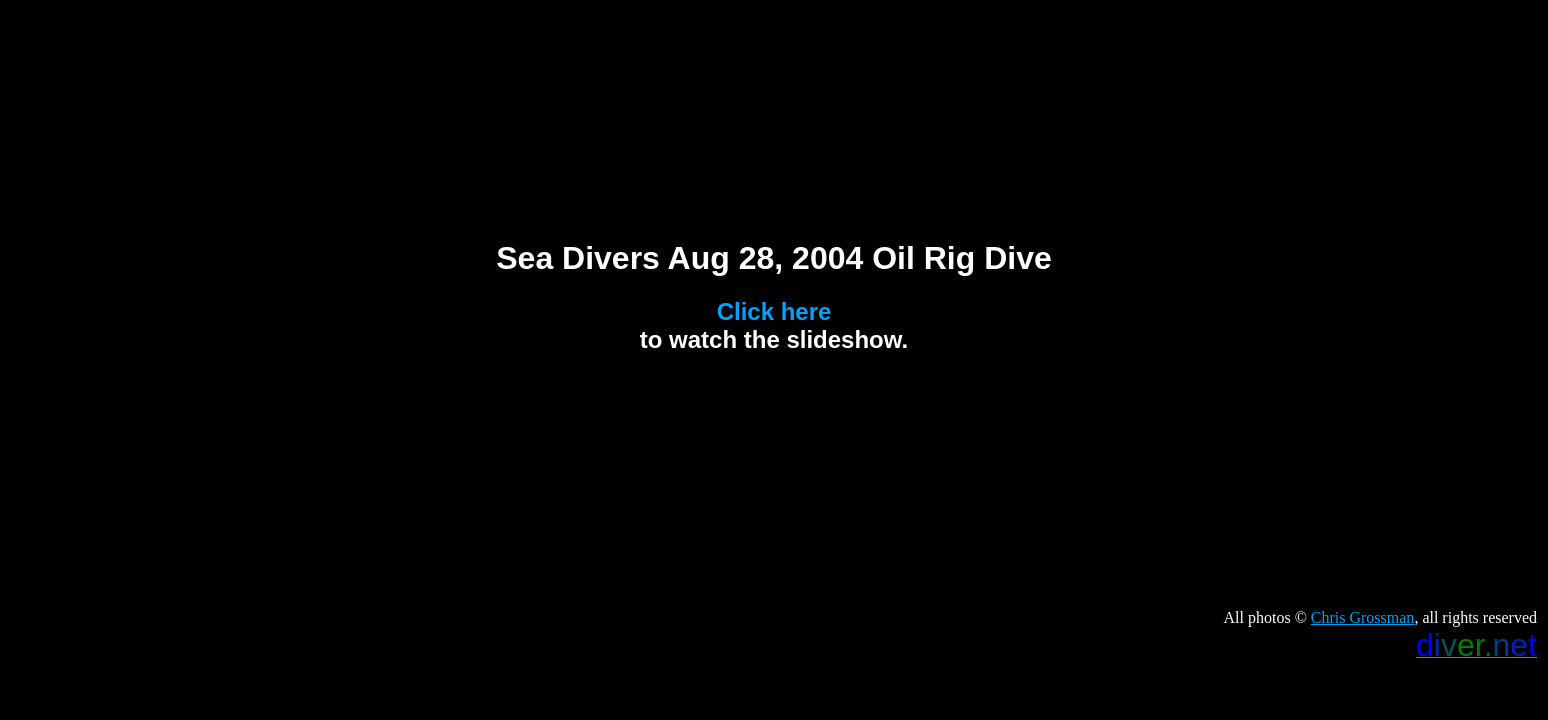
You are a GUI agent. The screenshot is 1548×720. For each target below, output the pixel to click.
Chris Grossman (1363, 617)
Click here (774, 311)
